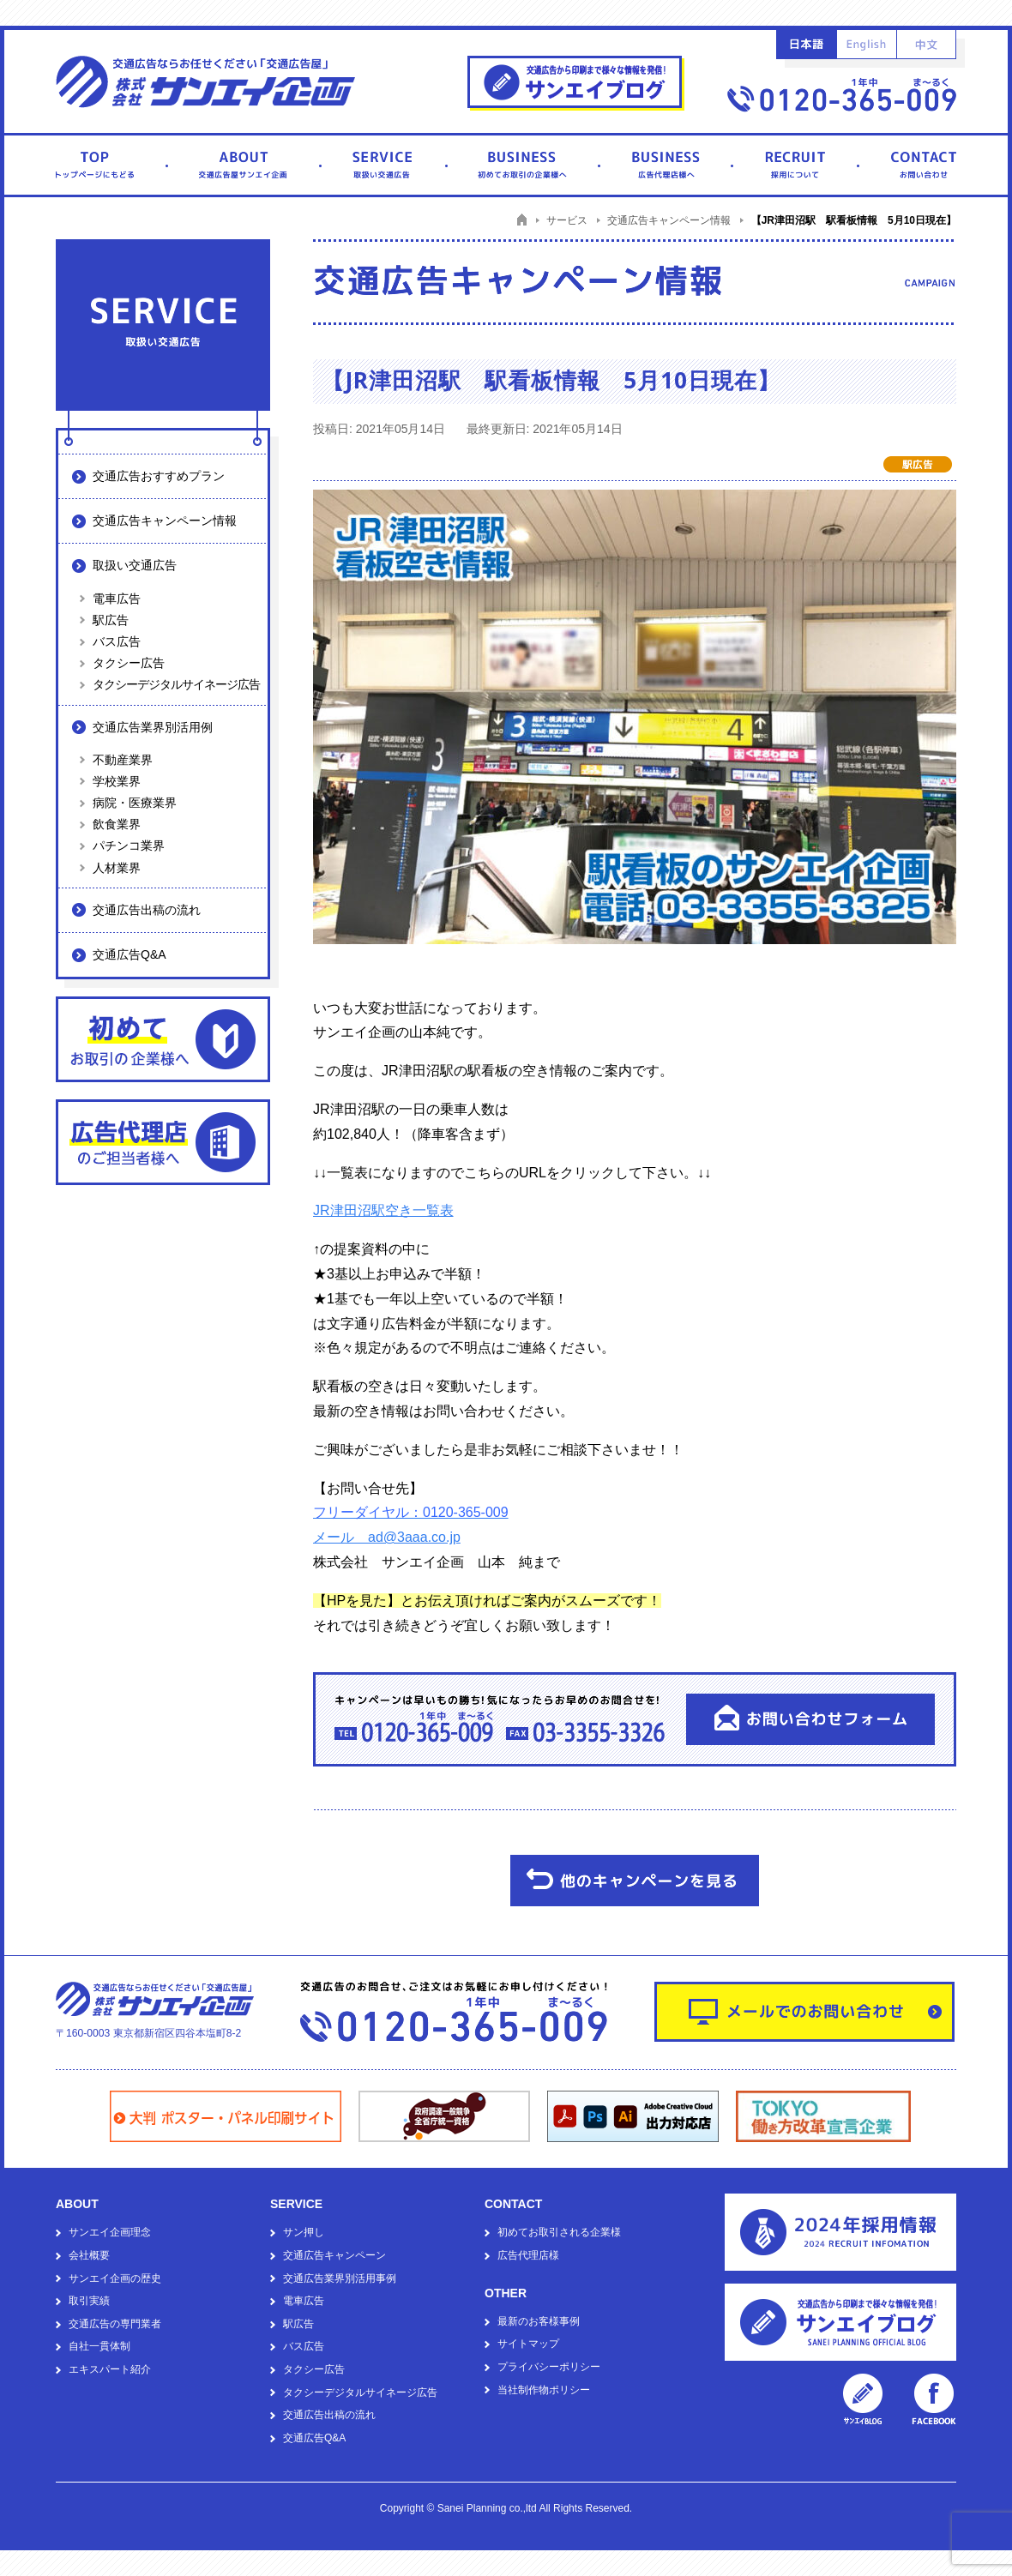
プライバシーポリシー (548, 2367)
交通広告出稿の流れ (147, 910)
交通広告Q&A (129, 954)
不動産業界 (123, 760)
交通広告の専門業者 (115, 2324)
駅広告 (111, 620)
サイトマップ (528, 2344)
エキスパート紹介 (110, 2369)
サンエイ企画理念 (110, 2232)
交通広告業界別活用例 (153, 727)
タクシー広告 (129, 663)
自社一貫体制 (99, 2346)
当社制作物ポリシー (543, 2390)
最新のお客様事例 (538, 2321)
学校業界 (117, 781)
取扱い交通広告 (135, 565)
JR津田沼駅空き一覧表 (383, 1210)
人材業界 (117, 868)
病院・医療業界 (135, 803)
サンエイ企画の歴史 (115, 2278)
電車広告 (117, 598)
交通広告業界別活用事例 (339, 2278)
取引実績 (89, 2301)
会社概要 (89, 2255)
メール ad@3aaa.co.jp (387, 1537)
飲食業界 (117, 824)
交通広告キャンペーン (334, 2255)
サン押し (303, 2232)
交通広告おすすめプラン (159, 476)
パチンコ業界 (129, 845)
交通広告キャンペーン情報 (165, 520)
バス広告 (117, 641)
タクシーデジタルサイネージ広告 (176, 684)
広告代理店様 (528, 2255)
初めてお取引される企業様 (559, 2232)
